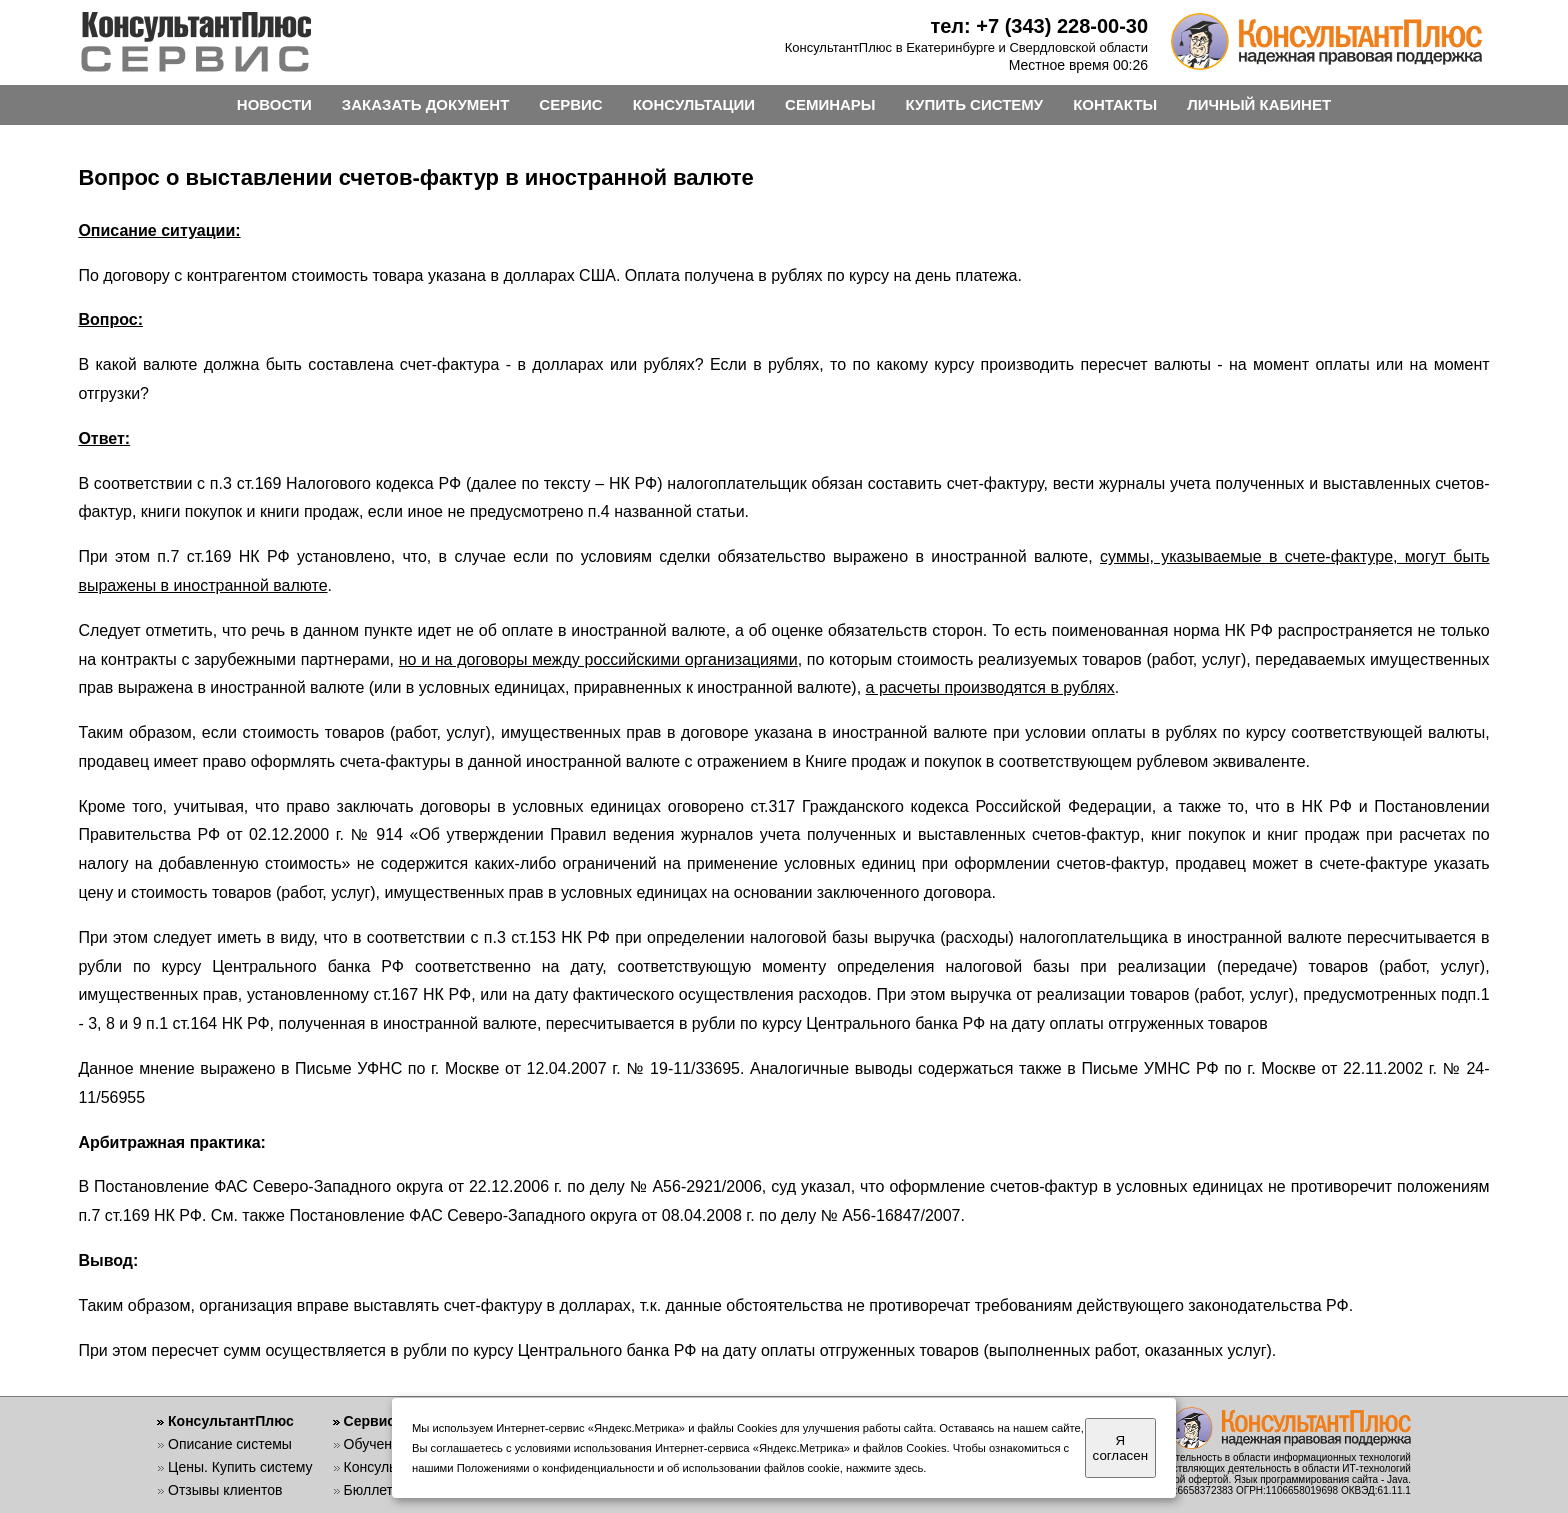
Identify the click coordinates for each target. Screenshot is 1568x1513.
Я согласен (1120, 1448)
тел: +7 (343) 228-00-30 (1039, 26)
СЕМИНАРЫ (830, 104)
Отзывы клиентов (225, 1490)
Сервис (369, 1421)
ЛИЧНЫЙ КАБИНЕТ (1259, 104)
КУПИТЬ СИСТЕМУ (975, 104)
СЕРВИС (570, 104)
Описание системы (230, 1444)
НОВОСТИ (274, 104)
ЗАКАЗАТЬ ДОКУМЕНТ (426, 104)
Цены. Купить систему (240, 1467)
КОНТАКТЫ (1115, 104)
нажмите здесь (884, 1468)
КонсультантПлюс (231, 1421)
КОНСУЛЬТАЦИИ (694, 104)
